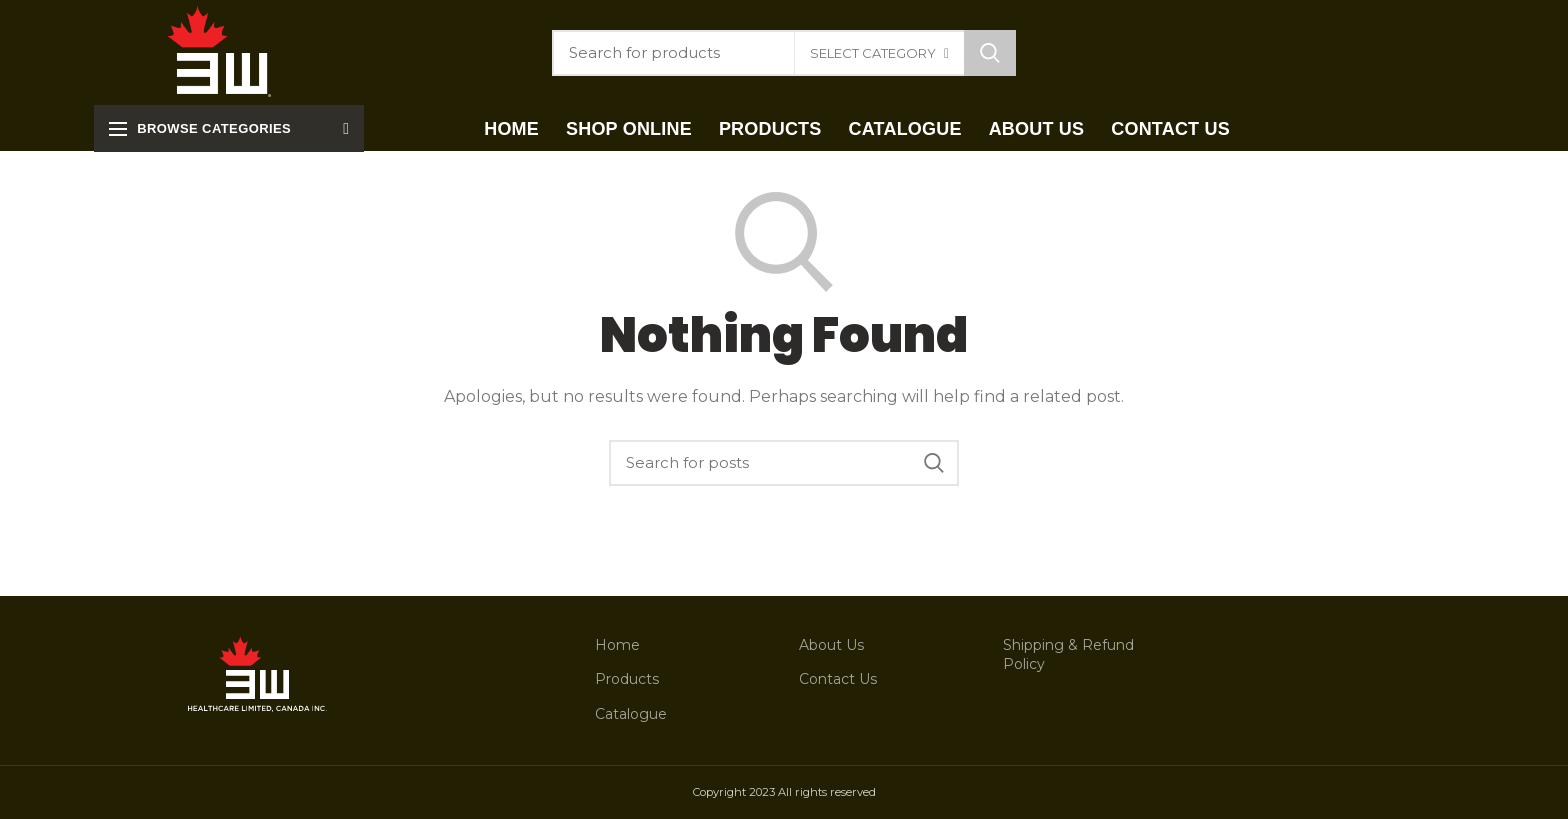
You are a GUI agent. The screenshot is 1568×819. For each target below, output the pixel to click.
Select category (873, 53)
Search (990, 53)
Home (617, 645)
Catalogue (631, 714)
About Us (831, 645)
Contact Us (838, 679)
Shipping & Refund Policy (1068, 655)
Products (627, 679)
